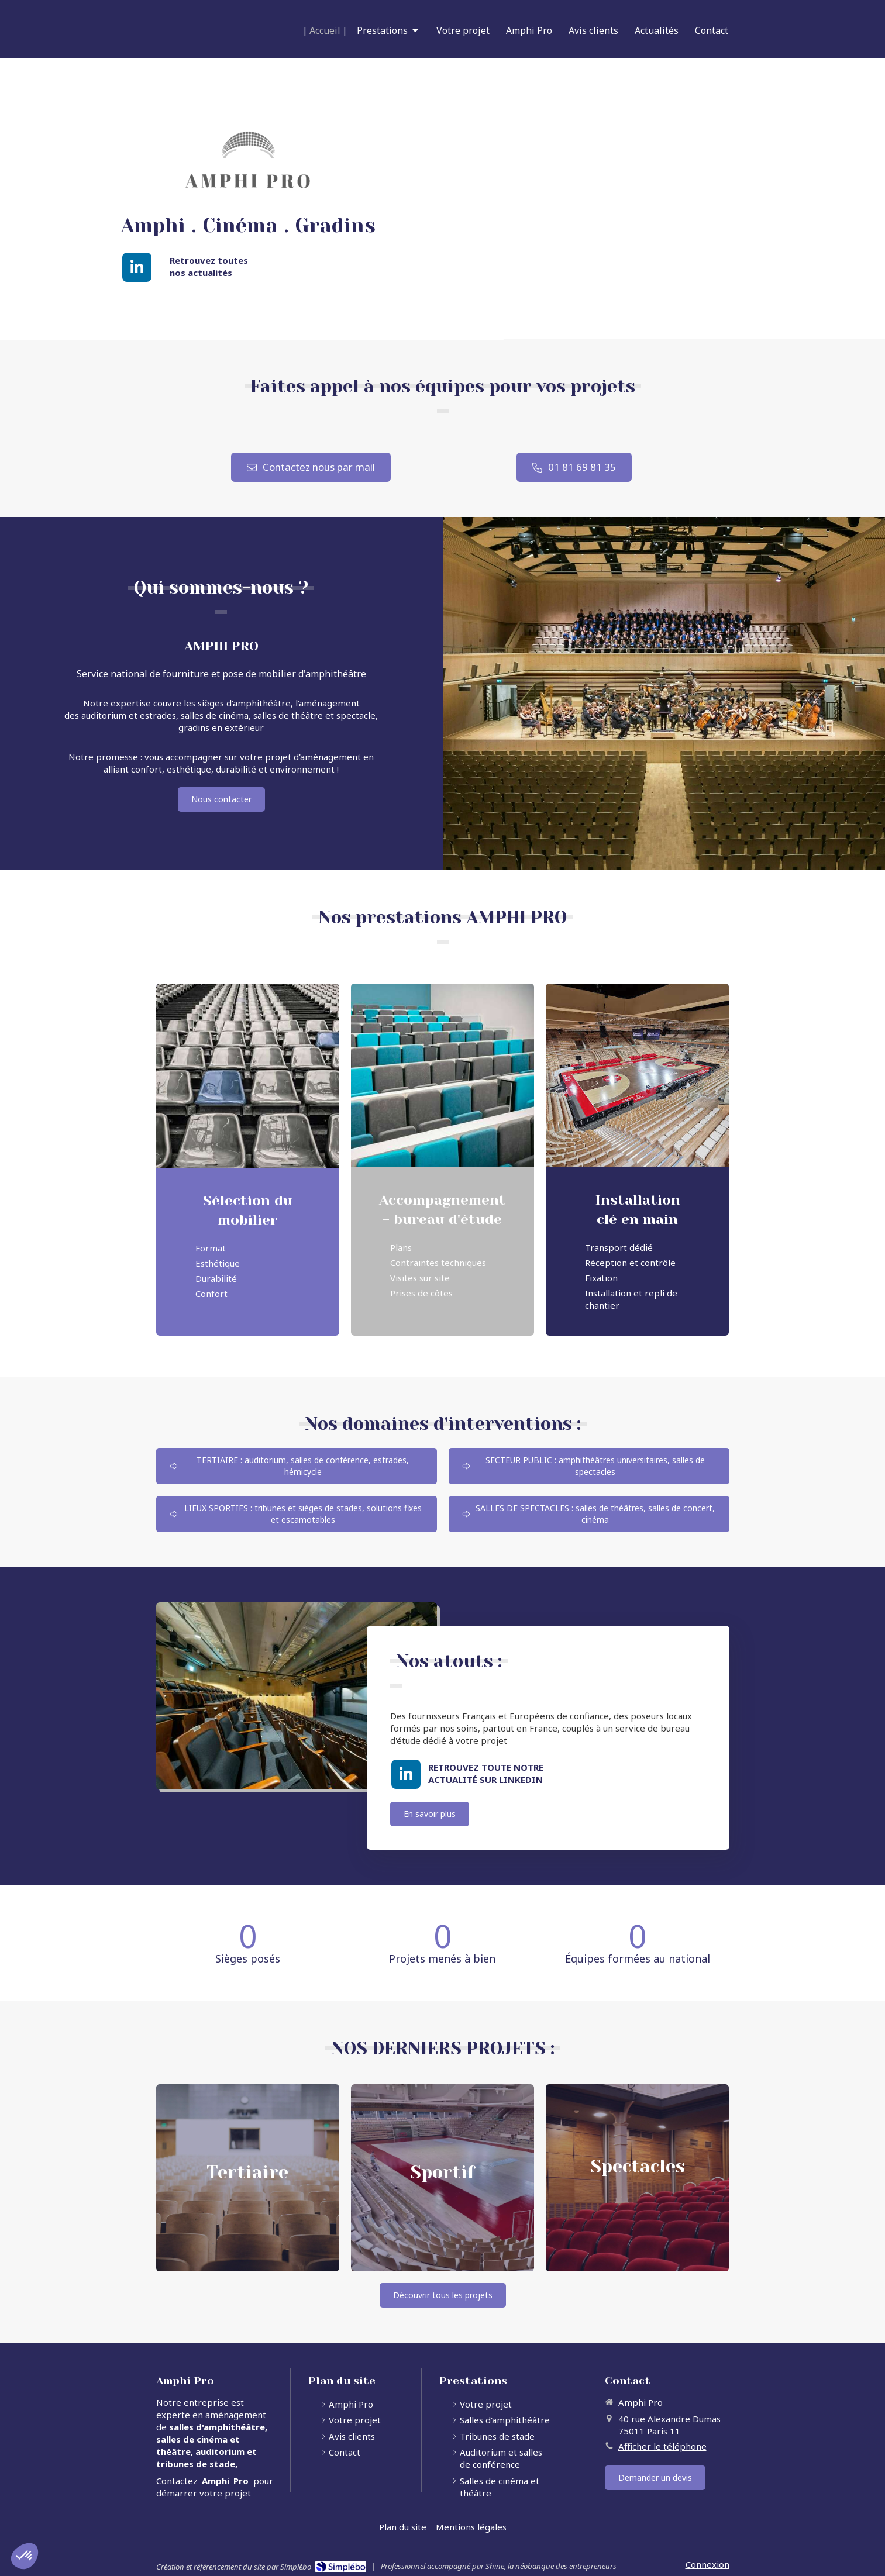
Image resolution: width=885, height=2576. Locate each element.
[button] (247, 2177)
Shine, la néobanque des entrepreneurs (551, 2566)
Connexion (707, 2564)
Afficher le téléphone (662, 2446)
